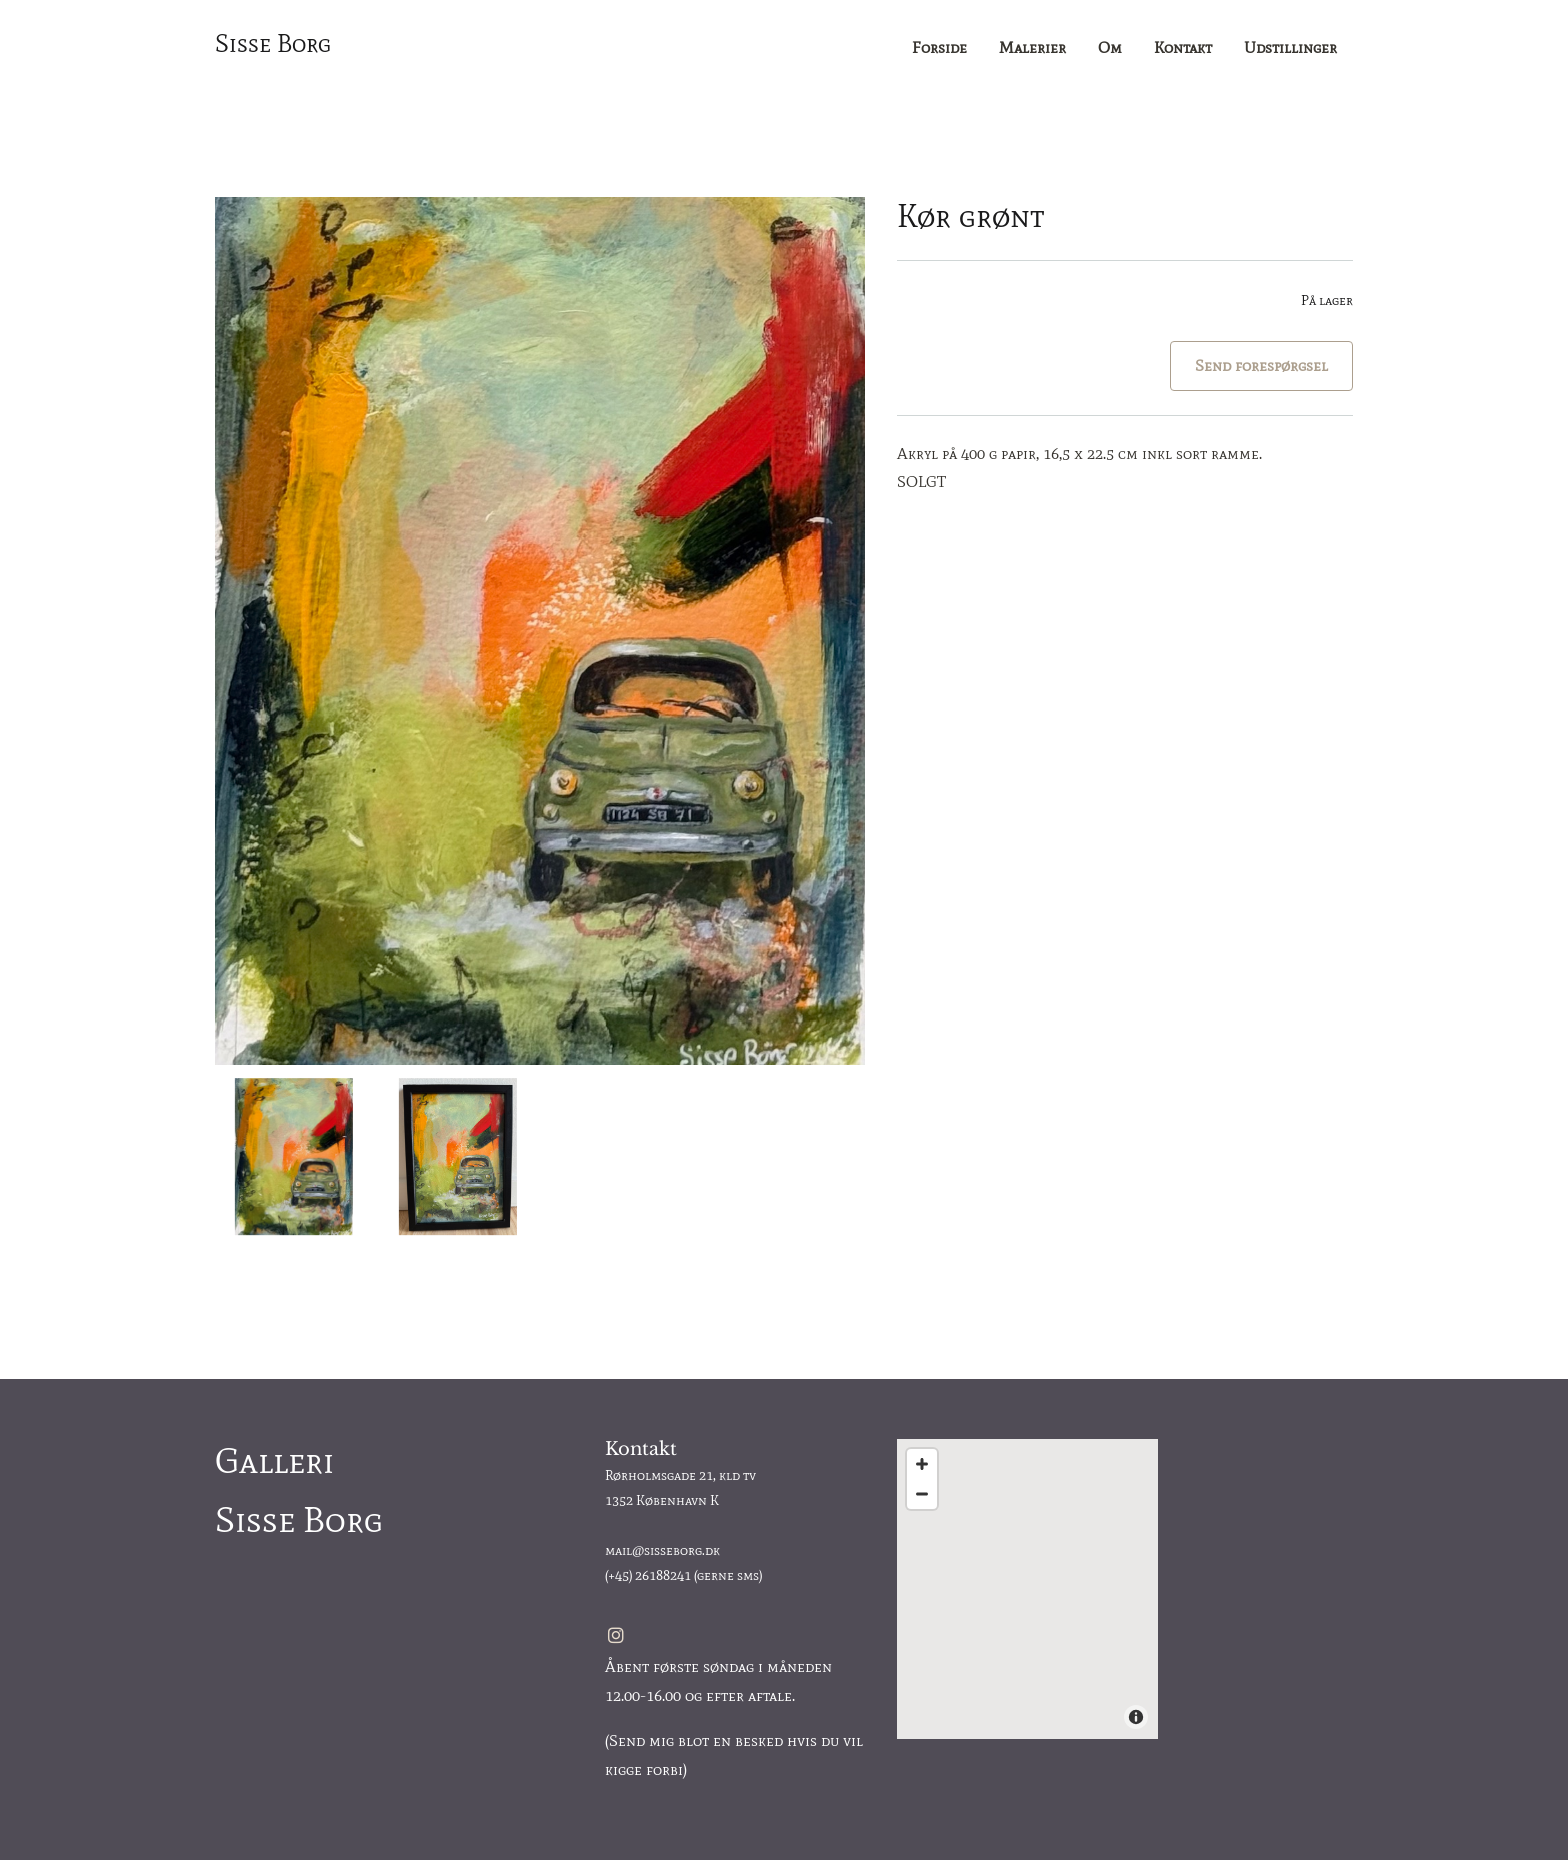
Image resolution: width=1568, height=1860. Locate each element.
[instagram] (616, 1635)
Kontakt (1183, 47)
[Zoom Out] (922, 1494)
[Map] (1027, 1589)
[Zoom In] (922, 1464)
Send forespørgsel (1261, 365)
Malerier (1032, 47)
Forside (939, 47)
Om (1110, 47)
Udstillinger (1290, 47)
